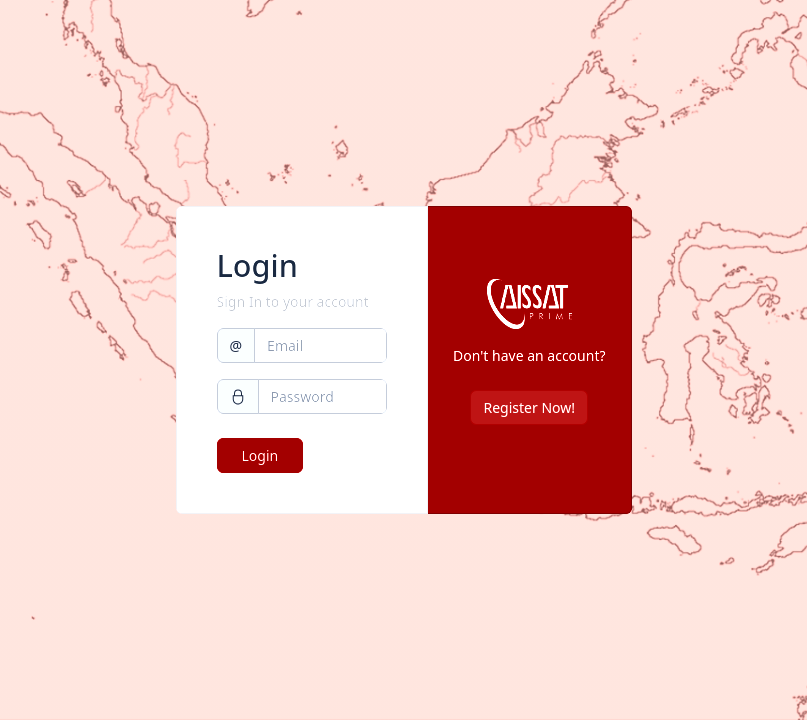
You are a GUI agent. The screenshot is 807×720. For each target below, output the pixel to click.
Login (260, 455)
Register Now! (529, 407)
